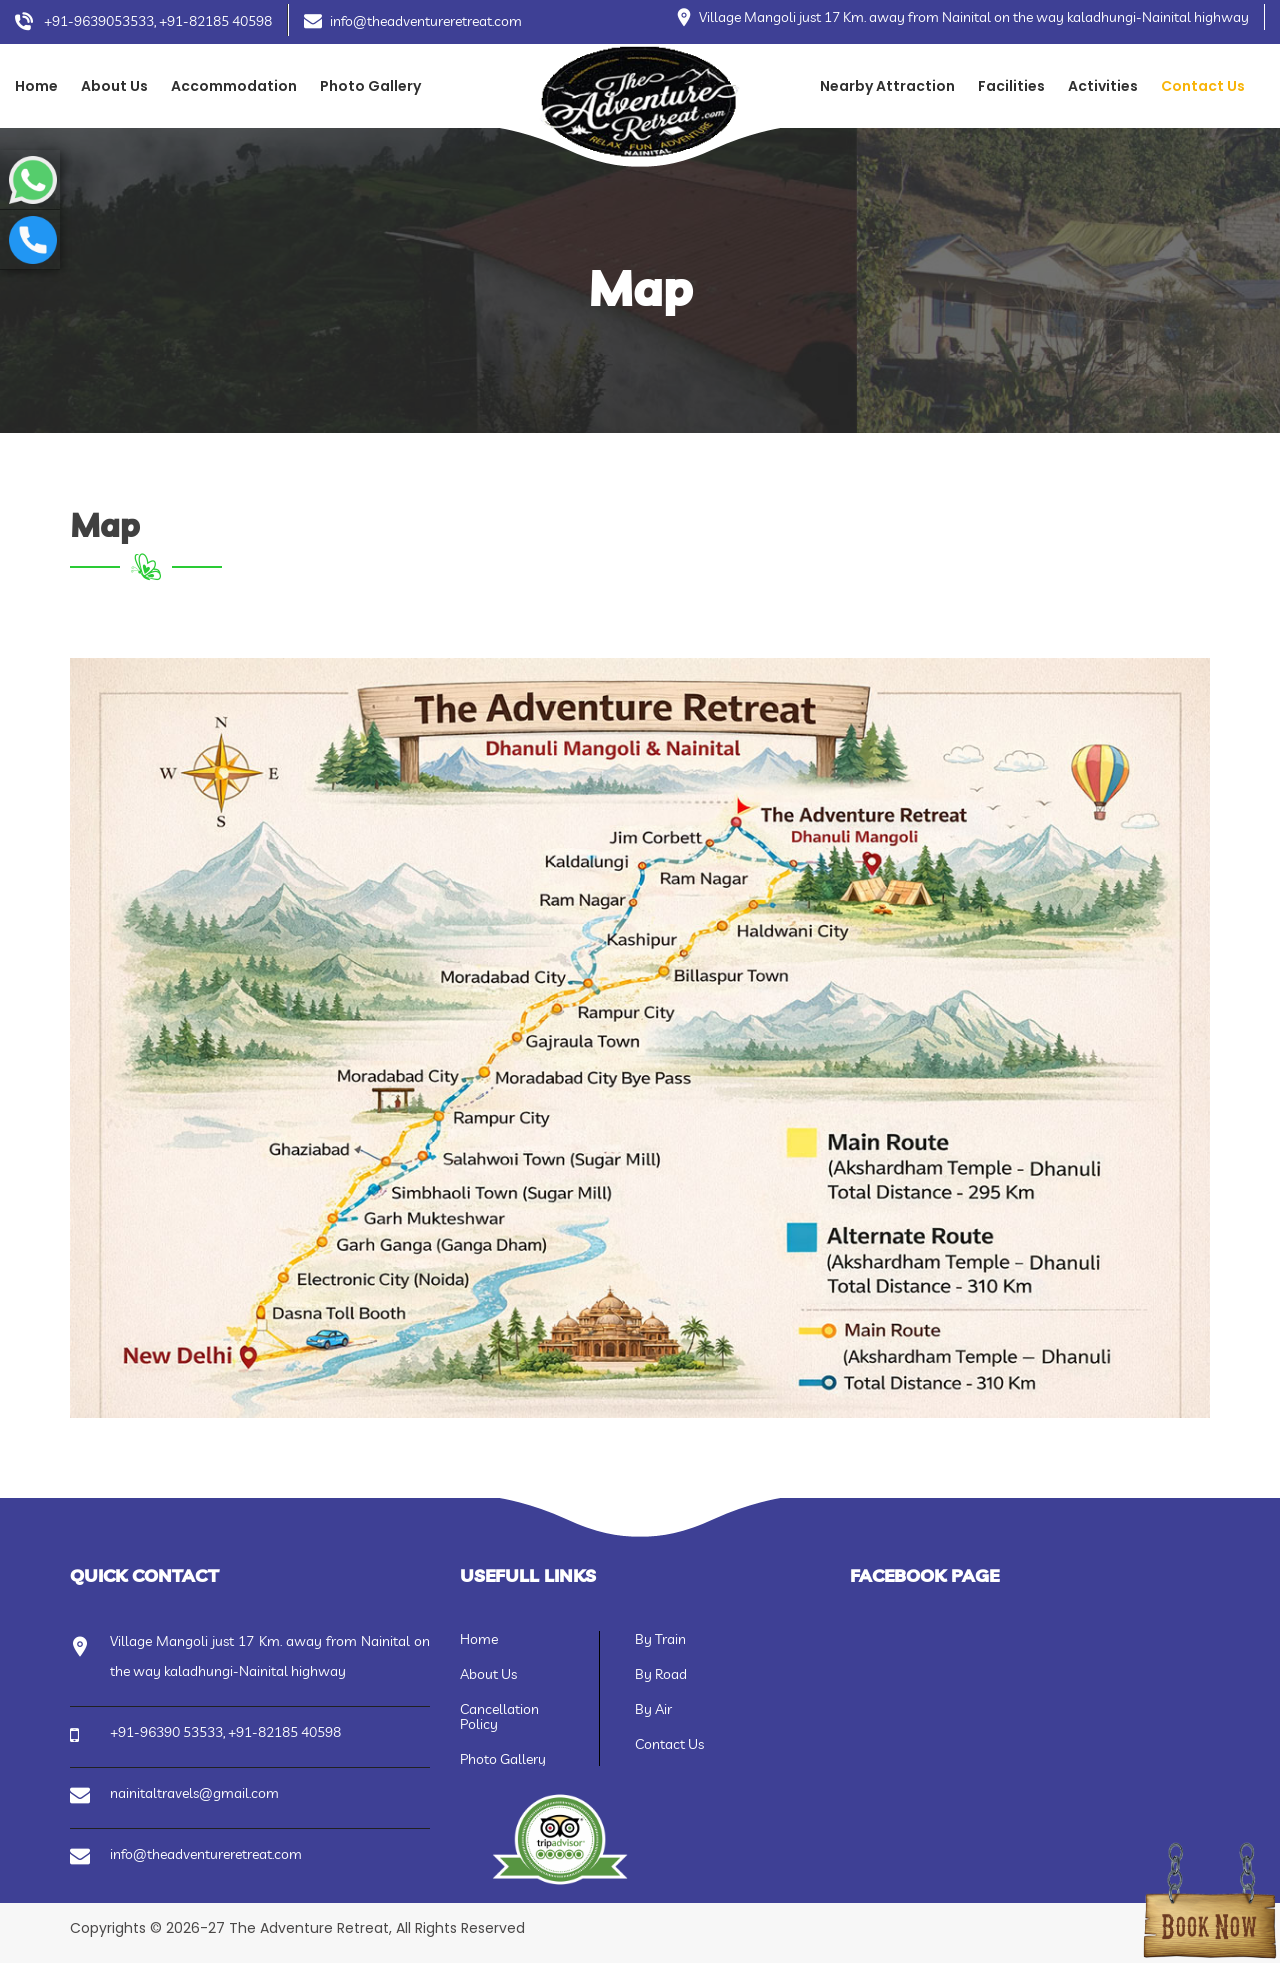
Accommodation (234, 86)
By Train (660, 1639)
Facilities (1011, 86)
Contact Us (1203, 86)
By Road (661, 1674)
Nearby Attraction (887, 86)
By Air (653, 1709)
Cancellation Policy (499, 1716)
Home (36, 86)
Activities (1103, 86)
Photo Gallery (370, 86)
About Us (114, 86)
